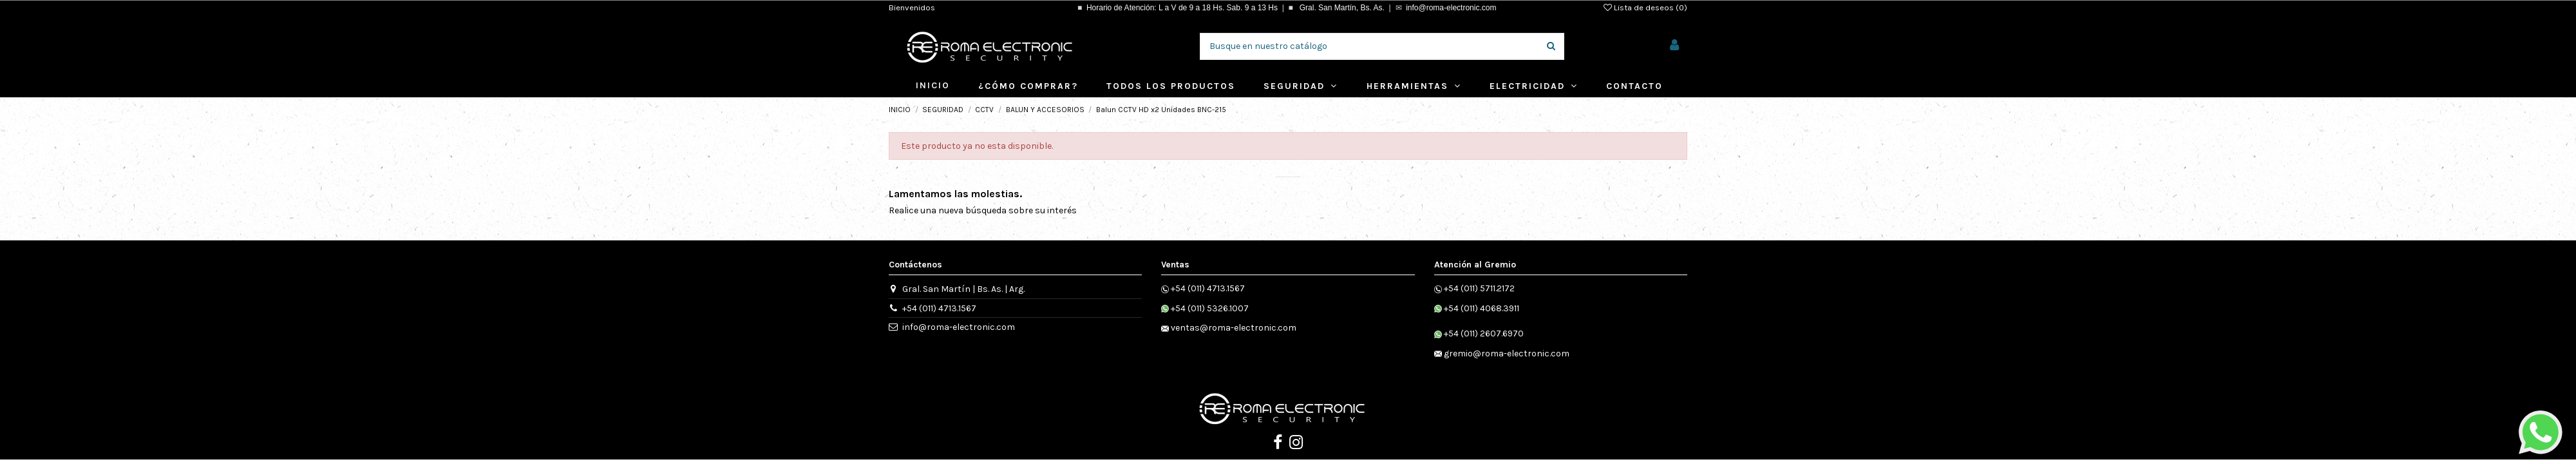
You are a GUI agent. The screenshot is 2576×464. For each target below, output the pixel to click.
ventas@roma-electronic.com (1233, 327)
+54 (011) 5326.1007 (1210, 308)
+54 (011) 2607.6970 (1484, 333)
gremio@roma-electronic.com (1506, 353)
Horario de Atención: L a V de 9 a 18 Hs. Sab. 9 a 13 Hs (1182, 7)
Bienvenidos (912, 7)
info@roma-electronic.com (1451, 7)
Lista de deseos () (1645, 7)
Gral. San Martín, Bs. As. (1340, 7)
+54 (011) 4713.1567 (939, 308)
